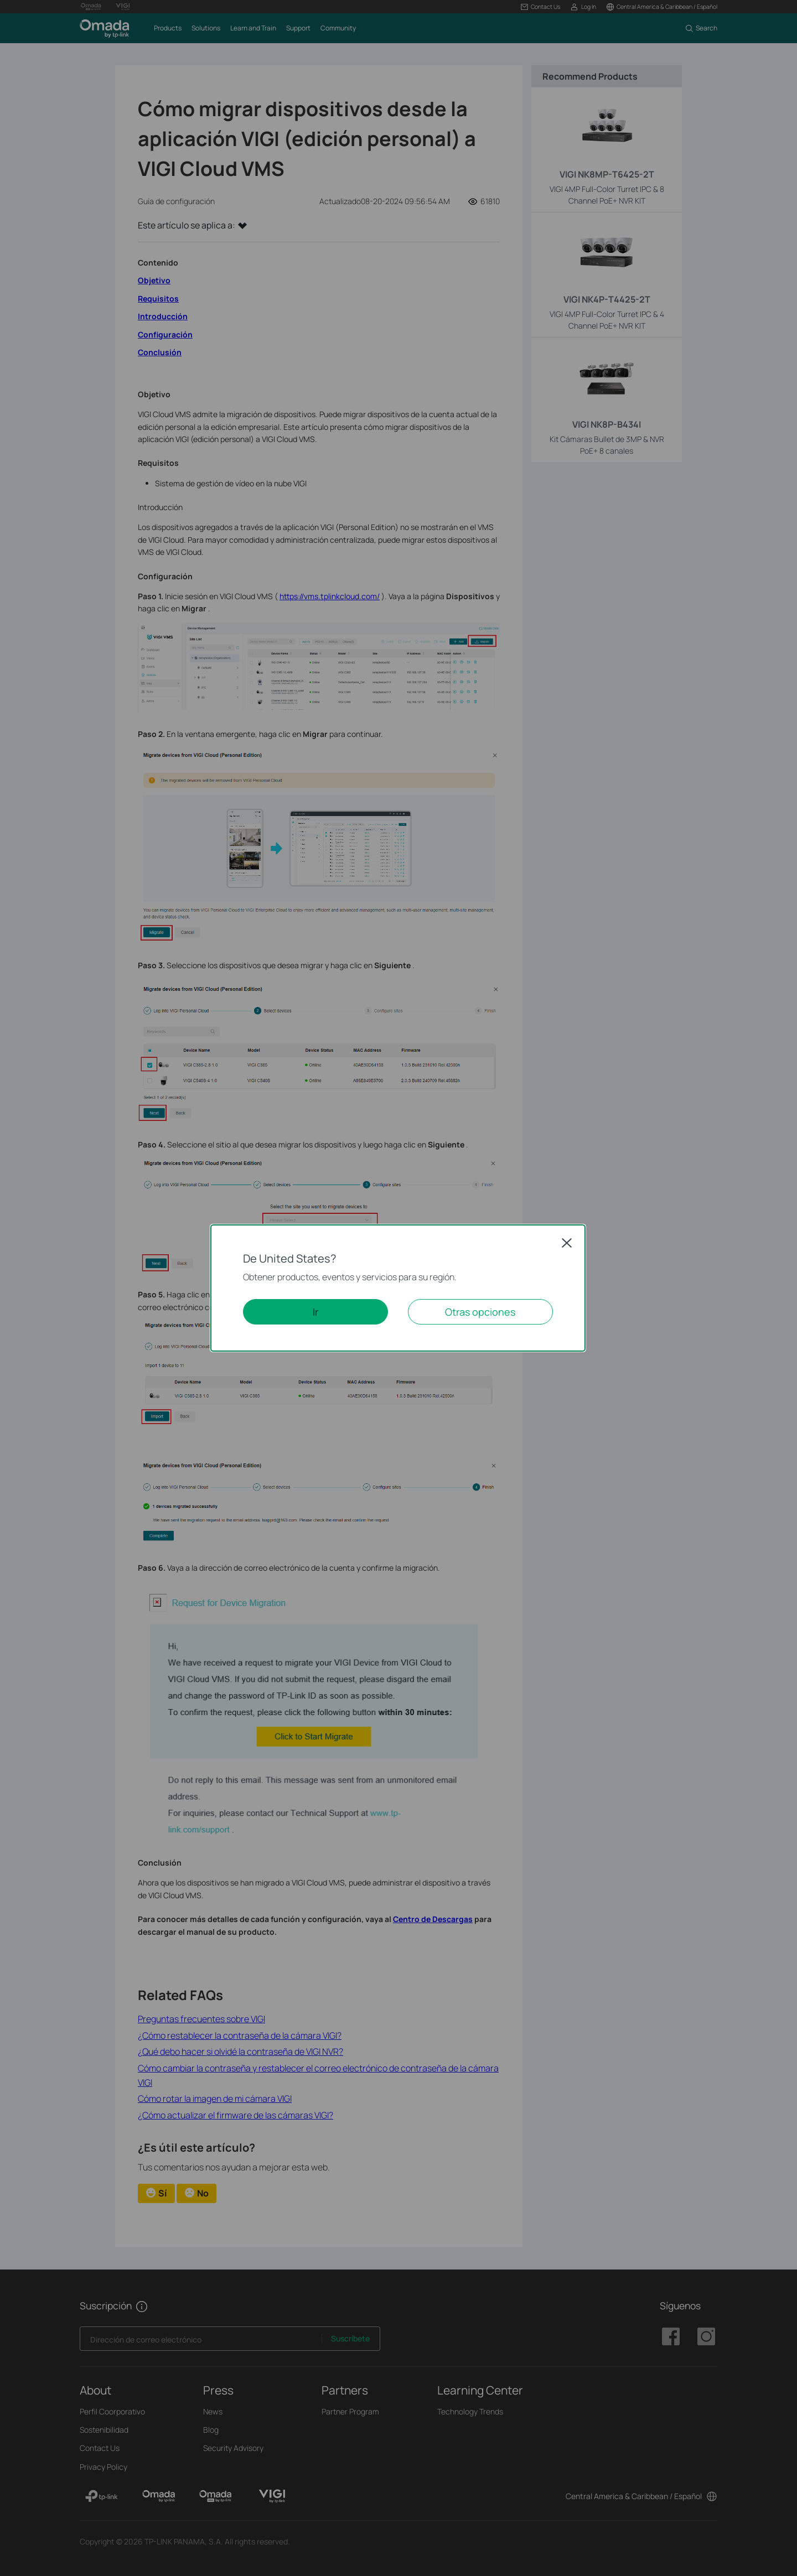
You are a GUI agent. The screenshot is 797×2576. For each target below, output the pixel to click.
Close (566, 1243)
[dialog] (398, 1288)
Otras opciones (480, 1311)
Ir (315, 1311)
